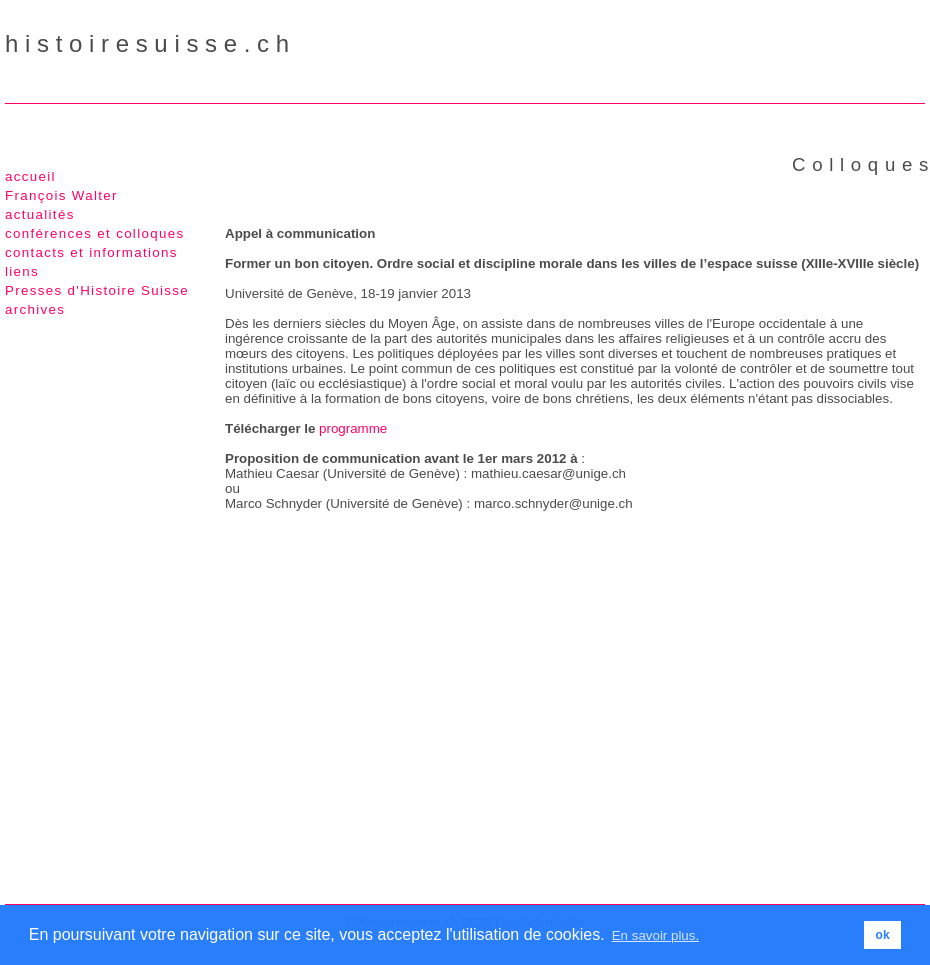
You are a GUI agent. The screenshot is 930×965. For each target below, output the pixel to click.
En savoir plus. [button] (655, 935)
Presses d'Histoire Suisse (97, 290)
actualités (40, 214)
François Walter (61, 195)
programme (353, 428)
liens (22, 271)
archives (35, 309)
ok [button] (883, 935)
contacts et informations (91, 252)
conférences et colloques (94, 233)
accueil (30, 176)
